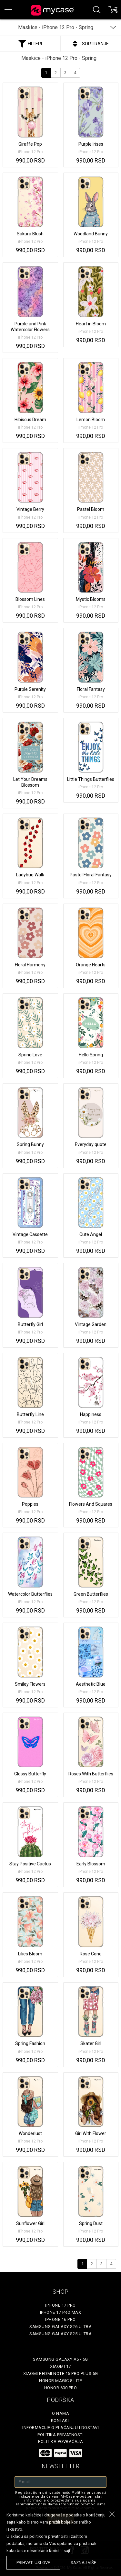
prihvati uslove (33, 2562)
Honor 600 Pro (60, 2387)
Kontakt (60, 2420)
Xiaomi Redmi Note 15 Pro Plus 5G (60, 2373)
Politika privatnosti (60, 2434)
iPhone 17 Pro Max (60, 2312)
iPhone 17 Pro (60, 2305)
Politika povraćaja (60, 2441)
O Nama (60, 2413)
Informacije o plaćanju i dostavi (60, 2427)
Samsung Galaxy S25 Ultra (60, 2333)
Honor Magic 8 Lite (60, 2380)
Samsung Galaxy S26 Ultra (60, 2326)
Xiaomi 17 (60, 2366)
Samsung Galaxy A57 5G (60, 2359)
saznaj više (83, 2562)
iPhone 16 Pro (60, 2319)
